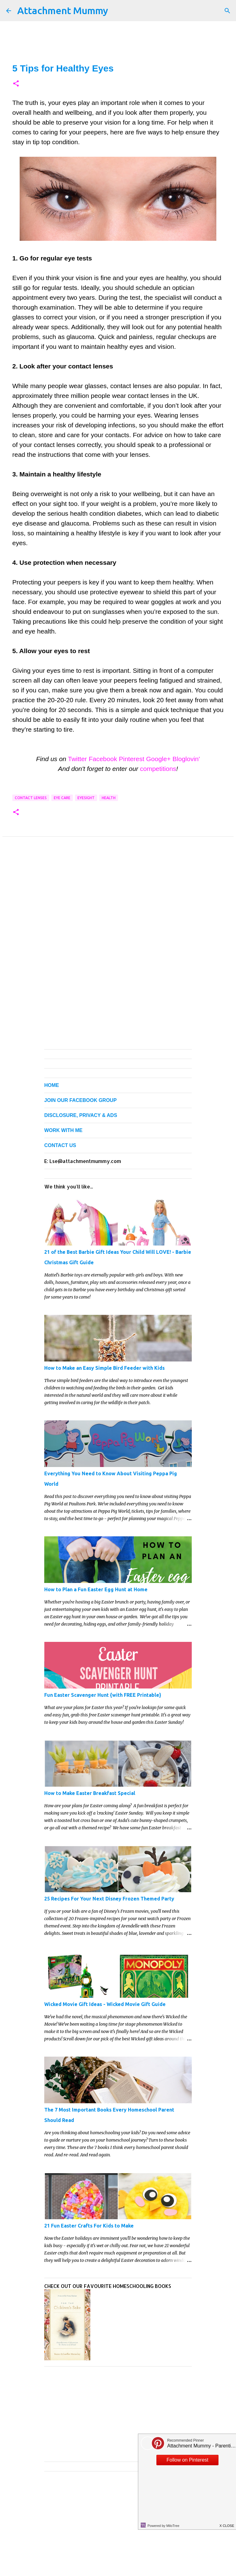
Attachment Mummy (62, 10)
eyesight (86, 798)
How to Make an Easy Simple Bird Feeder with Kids (104, 1368)
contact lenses (31, 798)
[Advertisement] (118, 902)
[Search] (227, 10)
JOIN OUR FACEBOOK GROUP (80, 1100)
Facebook (103, 758)
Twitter (77, 758)
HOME (51, 1085)
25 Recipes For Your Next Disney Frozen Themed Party (109, 1898)
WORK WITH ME (63, 1130)
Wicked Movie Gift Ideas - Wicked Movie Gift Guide (105, 2004)
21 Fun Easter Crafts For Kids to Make (89, 2225)
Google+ (158, 758)
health (109, 798)
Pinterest (131, 758)
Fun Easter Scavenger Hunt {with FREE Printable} (102, 1695)
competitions (158, 768)
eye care (62, 798)
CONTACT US (60, 1145)
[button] (16, 84)
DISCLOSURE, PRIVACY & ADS (80, 1115)
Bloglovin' (186, 758)
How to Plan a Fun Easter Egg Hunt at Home (96, 1589)
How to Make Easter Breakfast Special (89, 1793)
